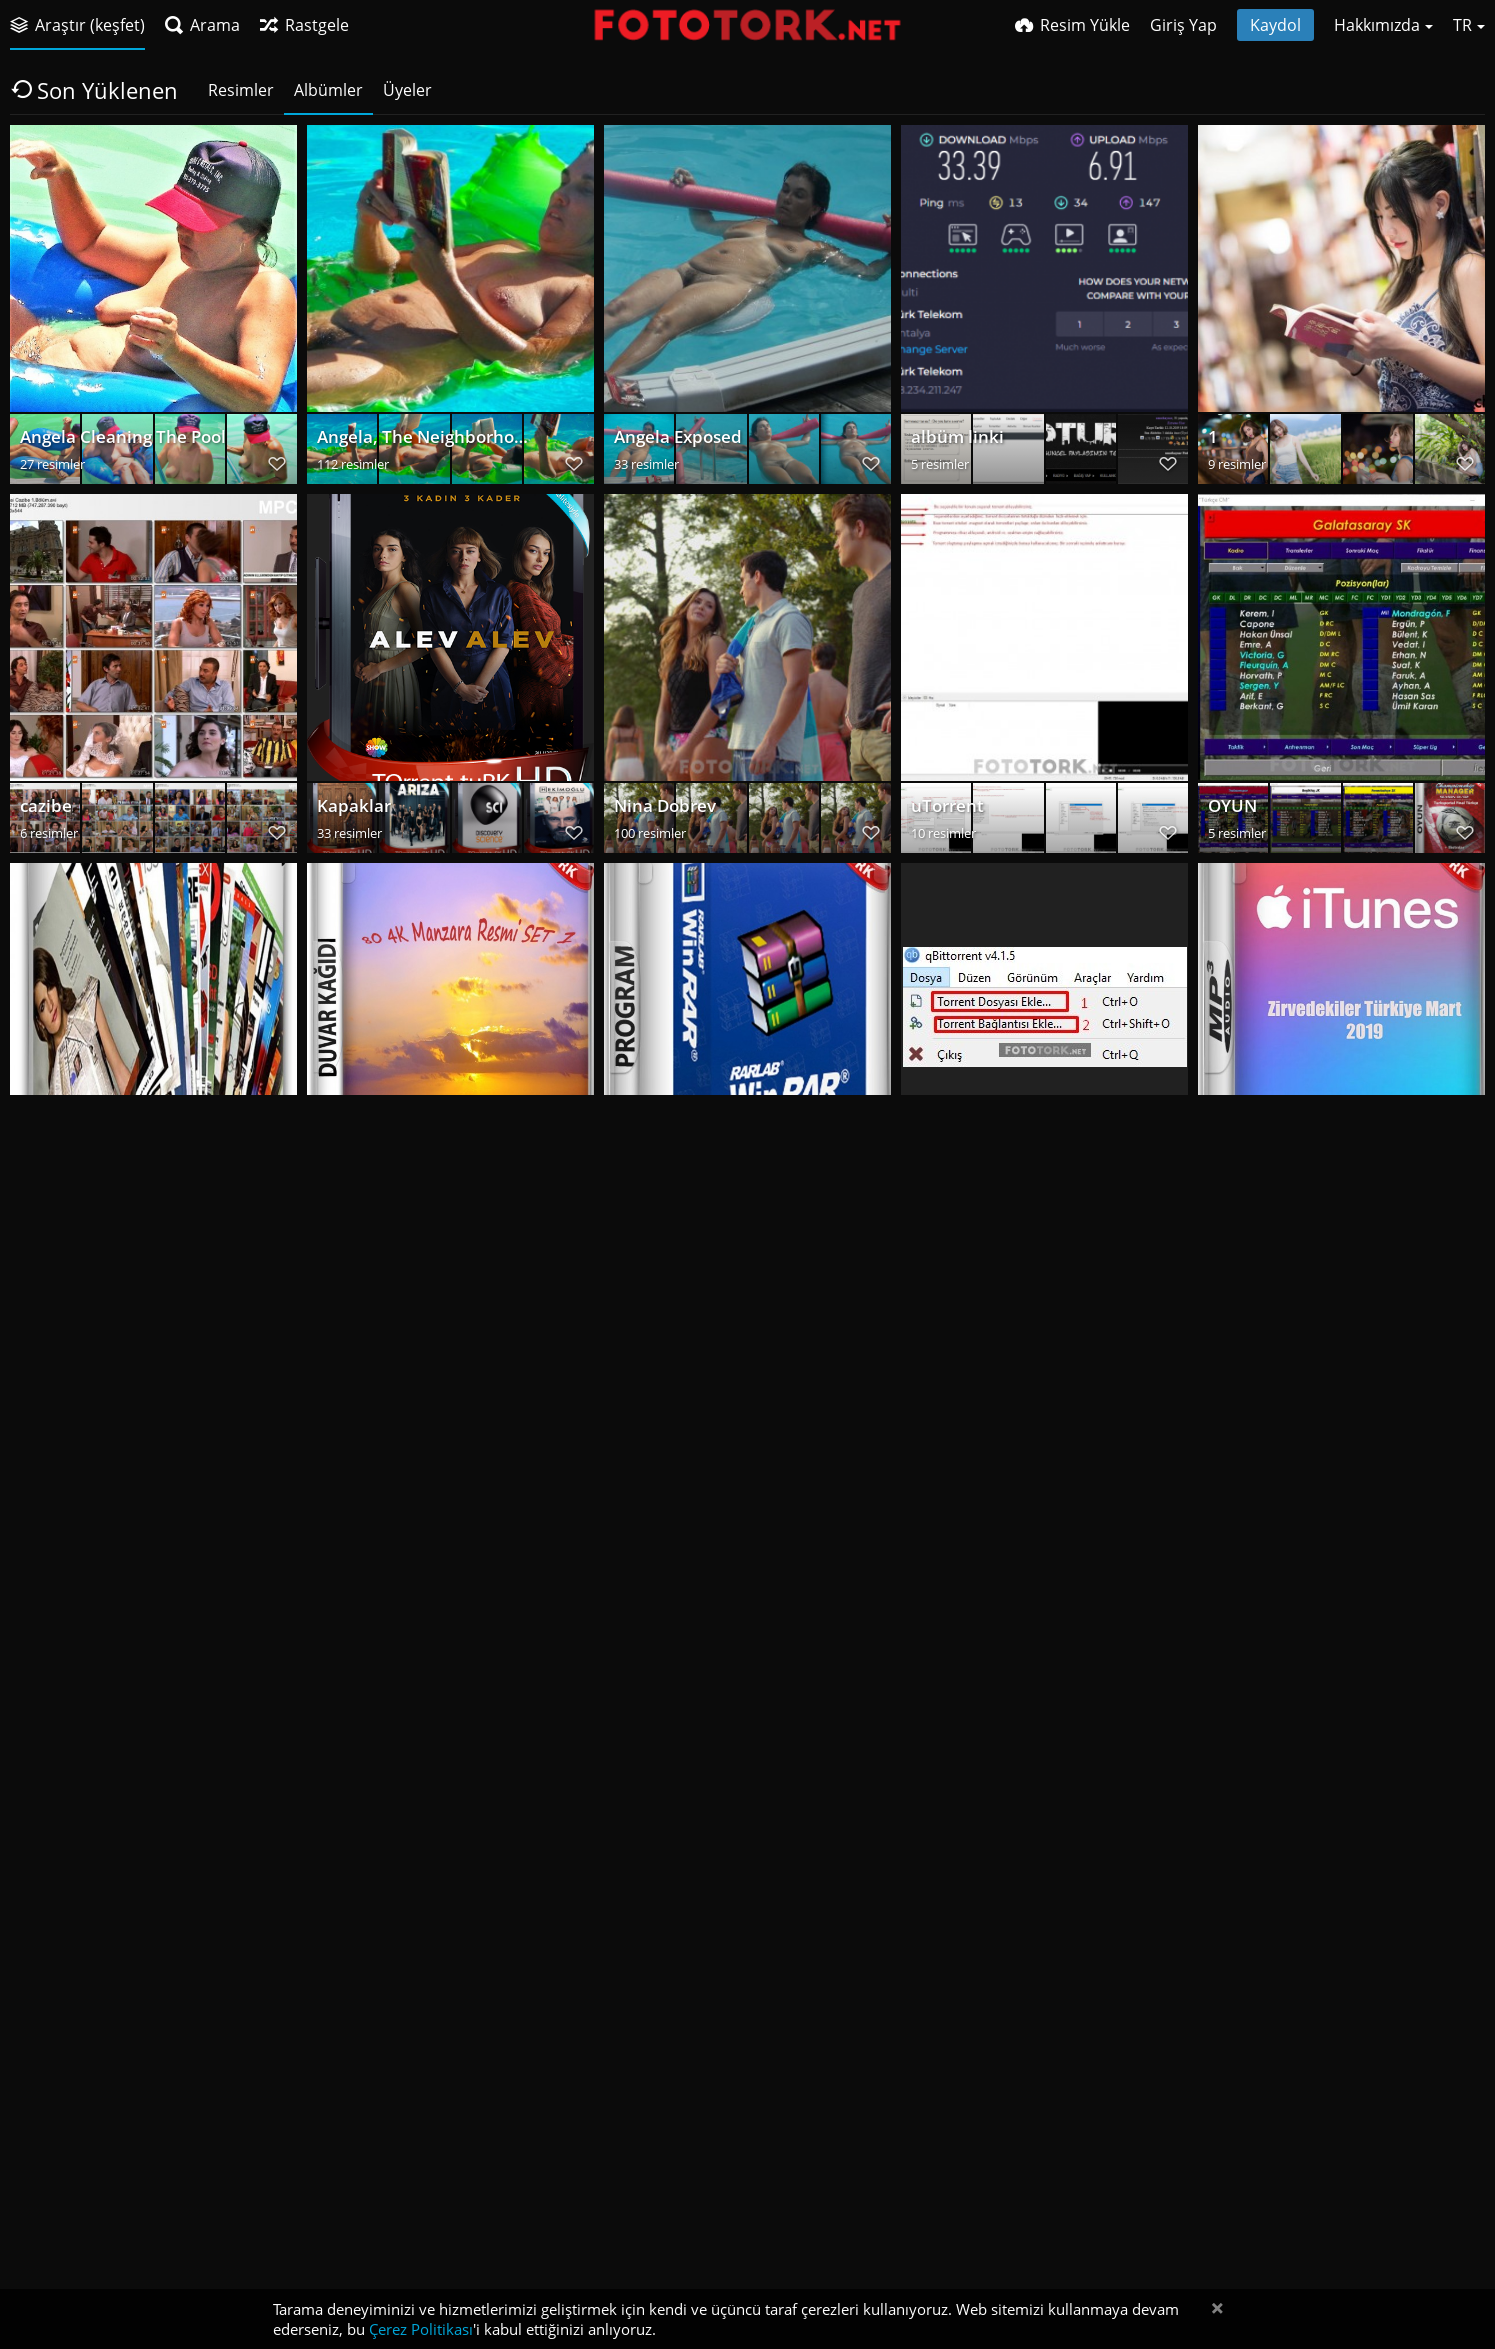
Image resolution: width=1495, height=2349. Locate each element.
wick (928, 1917)
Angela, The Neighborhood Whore (424, 441)
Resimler (241, 90)
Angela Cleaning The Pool (115, 441)
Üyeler (407, 90)
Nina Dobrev (662, 810)
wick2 (635, 1917)
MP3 (1225, 1179)
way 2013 (352, 2286)
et (1215, 1917)
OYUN (1231, 810)
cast (35, 1917)
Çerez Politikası (421, 2329)
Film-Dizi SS (360, 1548)
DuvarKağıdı (363, 1179)
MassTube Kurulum (688, 2286)
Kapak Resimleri (674, 1548)
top (1221, 1548)
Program (647, 1179)
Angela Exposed (674, 441)
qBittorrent (954, 1179)
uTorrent (945, 810)
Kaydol (1275, 25)
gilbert (44, 2286)
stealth (937, 1548)
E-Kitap (46, 1179)
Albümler (328, 90)
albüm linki (952, 441)
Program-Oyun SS (88, 1548)
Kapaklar (350, 810)
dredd (340, 1917)
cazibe (44, 810)
